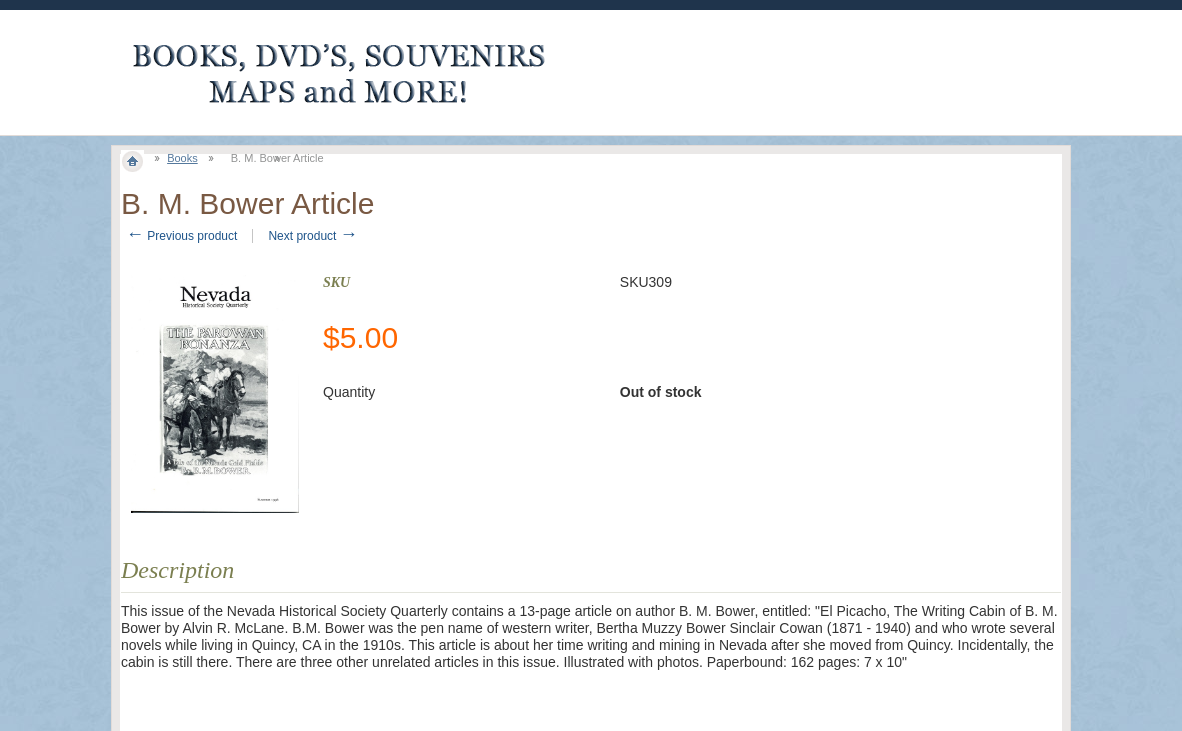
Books (182, 158)
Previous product (181, 236)
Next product (312, 236)
